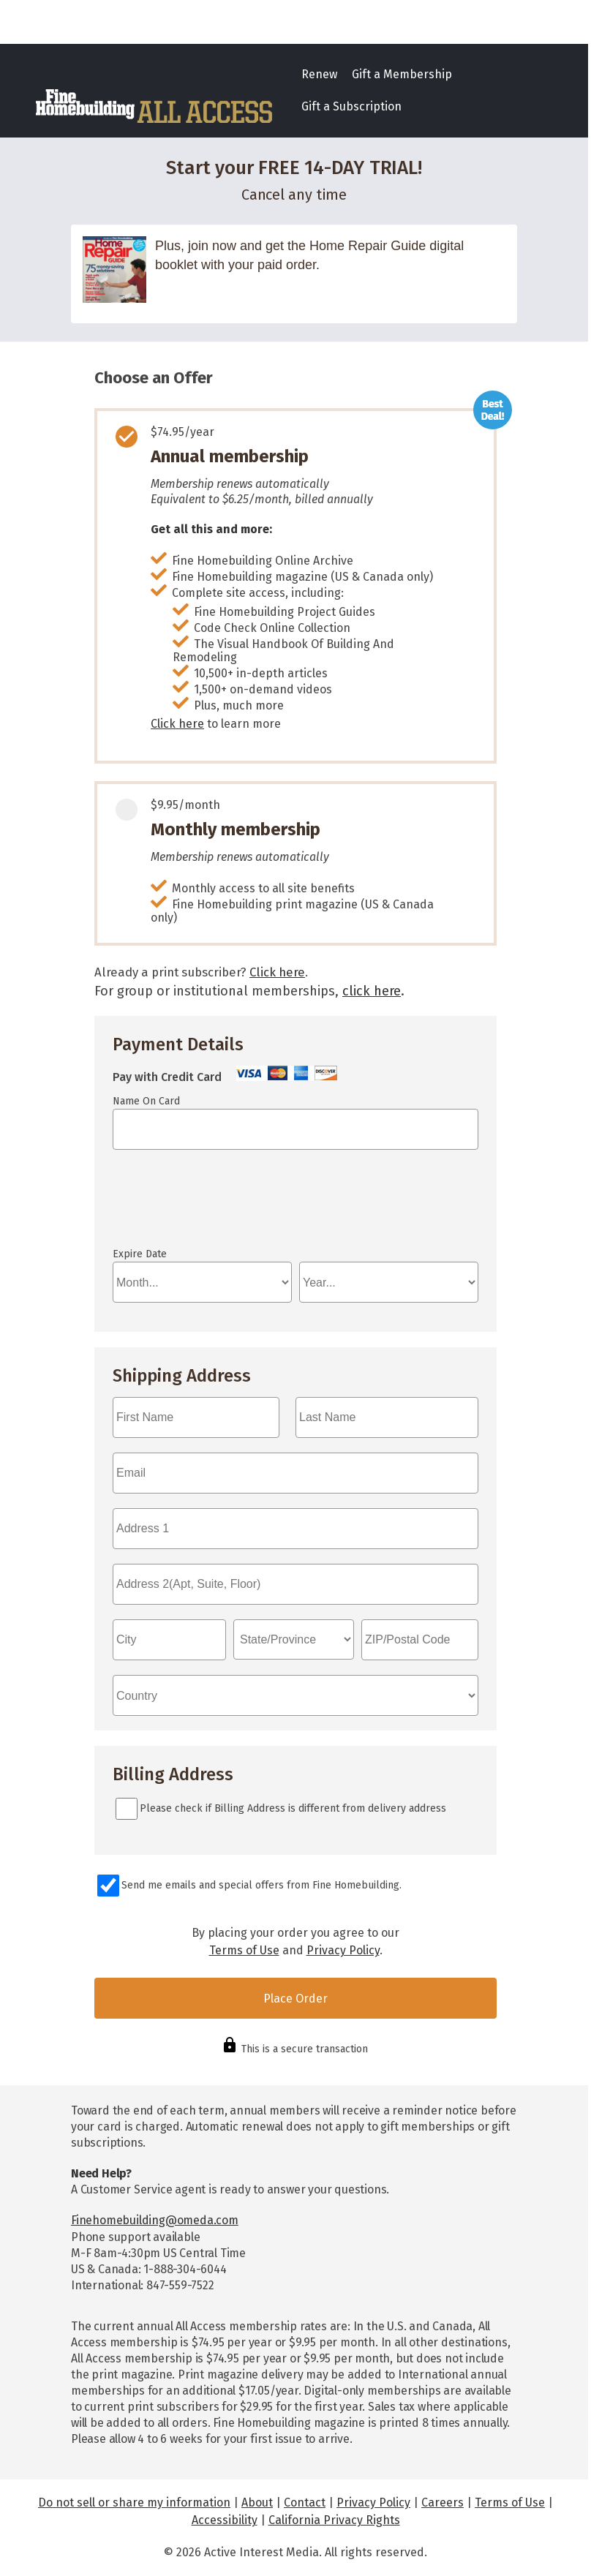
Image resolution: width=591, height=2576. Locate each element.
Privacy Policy (343, 1950)
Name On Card (146, 1101)
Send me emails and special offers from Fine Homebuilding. (261, 1885)
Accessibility (224, 2520)
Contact (304, 2502)
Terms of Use (244, 1950)
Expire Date (140, 1254)
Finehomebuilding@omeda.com (154, 2220)
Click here (177, 724)
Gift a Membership (402, 74)
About (257, 2502)
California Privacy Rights (334, 2520)
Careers (442, 2502)
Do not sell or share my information (134, 2502)
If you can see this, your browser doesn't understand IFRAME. (178, 1205)
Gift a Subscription (351, 106)
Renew (319, 74)
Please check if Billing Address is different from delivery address (293, 1808)
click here (371, 991)
